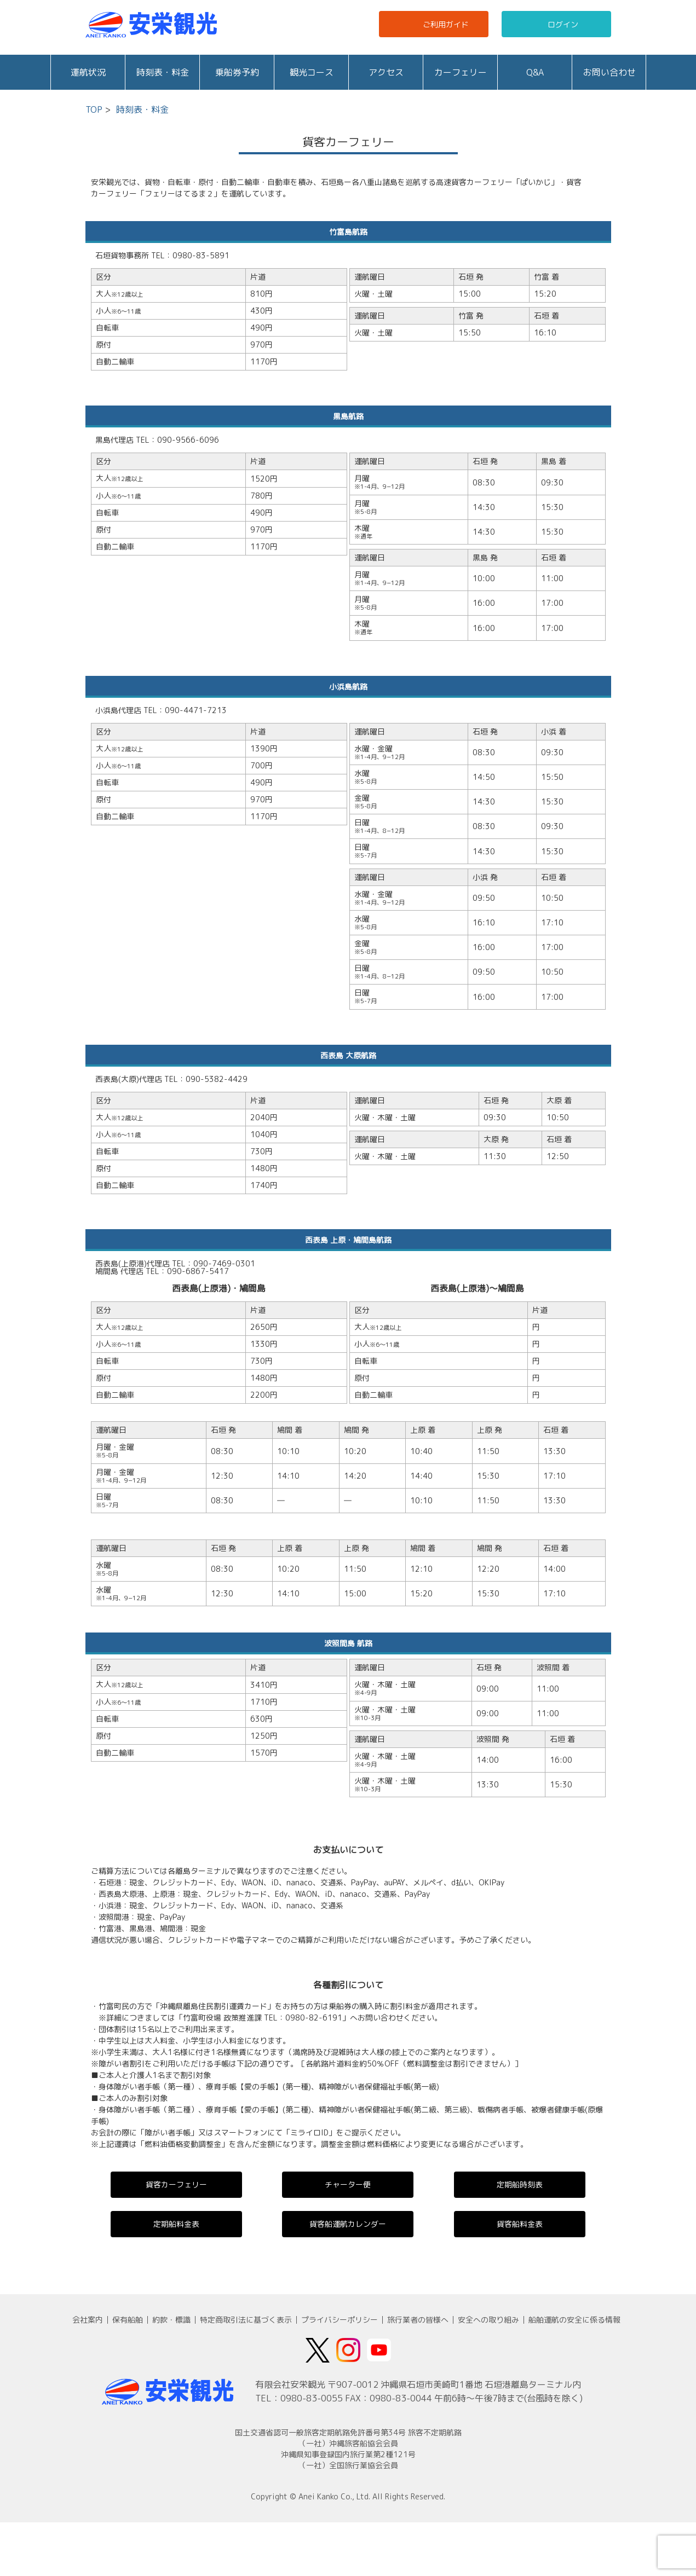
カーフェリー (460, 72)
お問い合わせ (609, 72)
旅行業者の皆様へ (417, 2319)
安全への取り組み (488, 2319)
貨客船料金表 (520, 2224)
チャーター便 (348, 2184)
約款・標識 (171, 2319)
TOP (93, 109)
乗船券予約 (237, 72)
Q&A (535, 72)
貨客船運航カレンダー (347, 2224)
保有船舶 (127, 2319)
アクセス (386, 72)
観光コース (311, 72)
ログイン (553, 24)
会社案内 (87, 2319)
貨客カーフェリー (176, 2184)
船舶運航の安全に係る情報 (574, 2319)
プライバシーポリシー (339, 2319)
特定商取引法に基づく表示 (246, 2319)
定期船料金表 (176, 2224)
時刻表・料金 (162, 72)
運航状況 (88, 72)
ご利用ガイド (435, 24)
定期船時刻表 (520, 2184)
